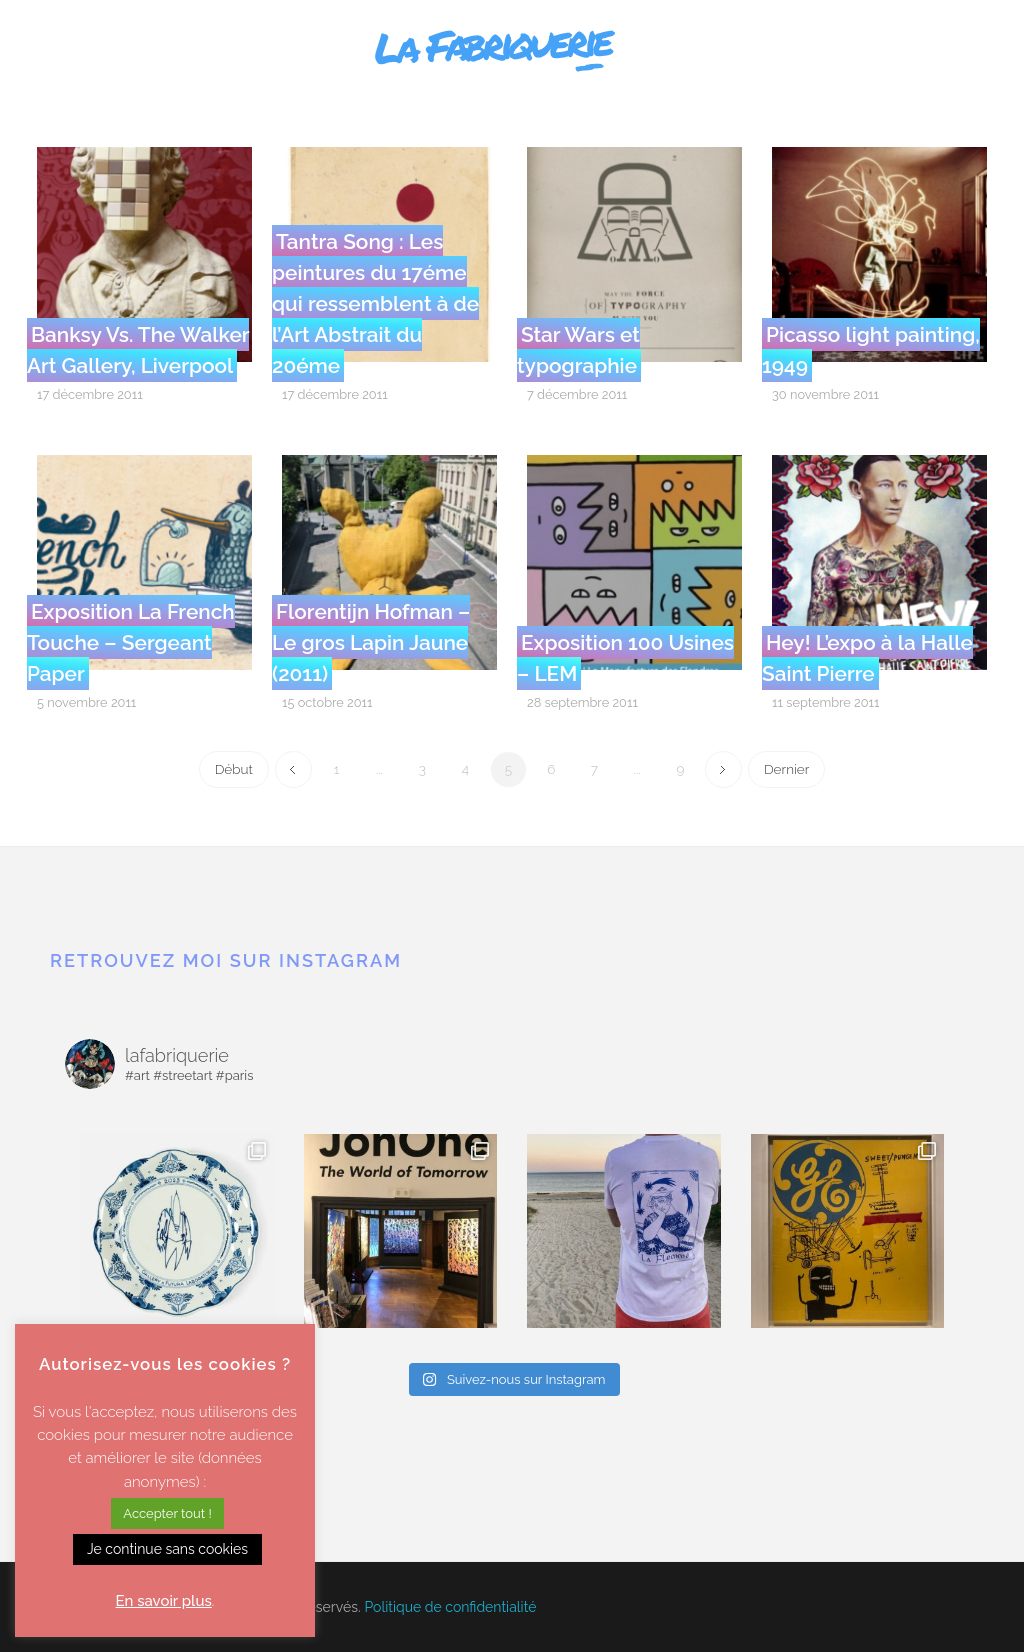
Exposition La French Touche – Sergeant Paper (131, 642)
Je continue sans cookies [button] (167, 1549)
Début (234, 769)
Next (723, 769)
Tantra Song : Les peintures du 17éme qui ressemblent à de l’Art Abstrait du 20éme (375, 304)
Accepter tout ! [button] (167, 1513)
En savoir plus (164, 1601)
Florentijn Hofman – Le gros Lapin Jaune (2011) (371, 642)
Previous (293, 769)
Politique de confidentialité (451, 1607)
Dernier (786, 769)
